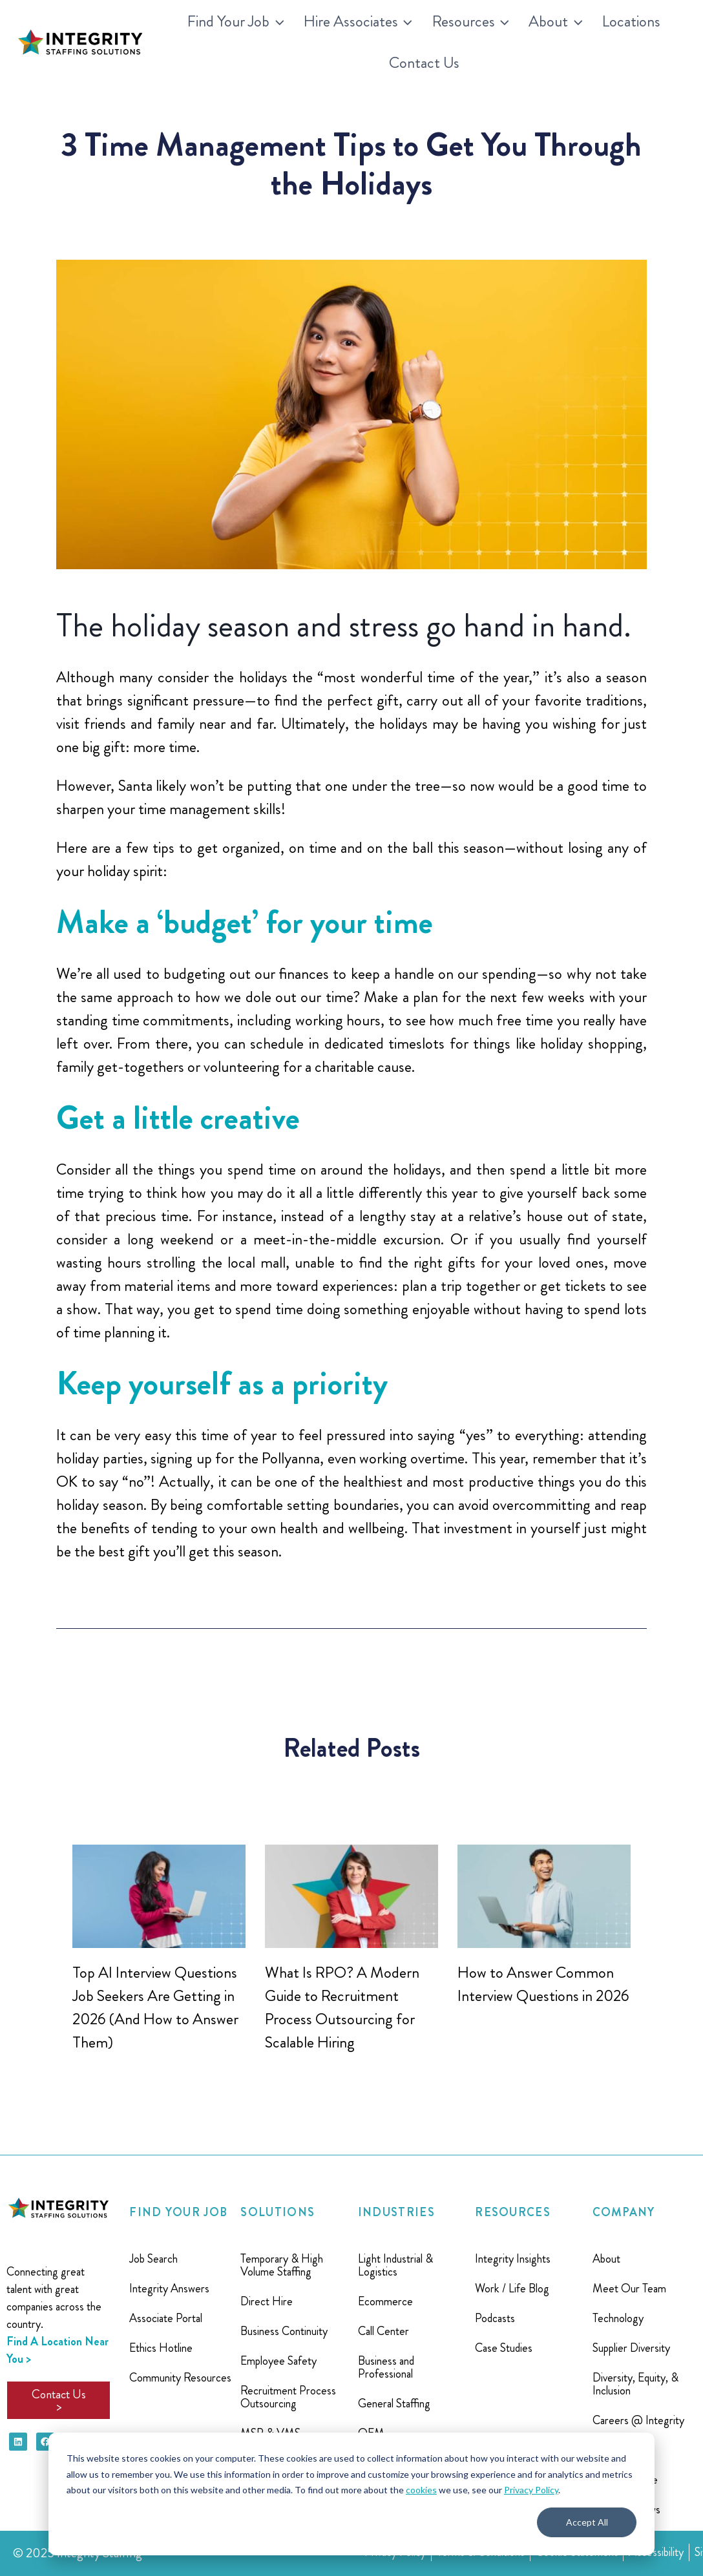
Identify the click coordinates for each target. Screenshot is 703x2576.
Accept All (587, 2522)
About (606, 2258)
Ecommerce (385, 2301)
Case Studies (503, 2348)
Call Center (383, 2331)
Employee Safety (278, 2360)
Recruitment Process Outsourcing (288, 2397)
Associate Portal (165, 2318)
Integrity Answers (169, 2288)
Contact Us (424, 63)
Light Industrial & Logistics (395, 2265)
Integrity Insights (513, 2258)
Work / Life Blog (512, 2288)
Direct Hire (266, 2301)
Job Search (153, 2258)
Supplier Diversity (631, 2348)
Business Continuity (284, 2331)
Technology (618, 2318)
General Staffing (394, 2403)
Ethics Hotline (161, 2348)
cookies (421, 2489)
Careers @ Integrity (638, 2420)
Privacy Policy (531, 2489)
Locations (631, 21)
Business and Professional (386, 2367)
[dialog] (351, 2494)
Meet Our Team (629, 2288)
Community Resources (180, 2377)
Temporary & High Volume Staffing (281, 2265)
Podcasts (495, 2318)
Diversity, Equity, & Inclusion (635, 2384)
